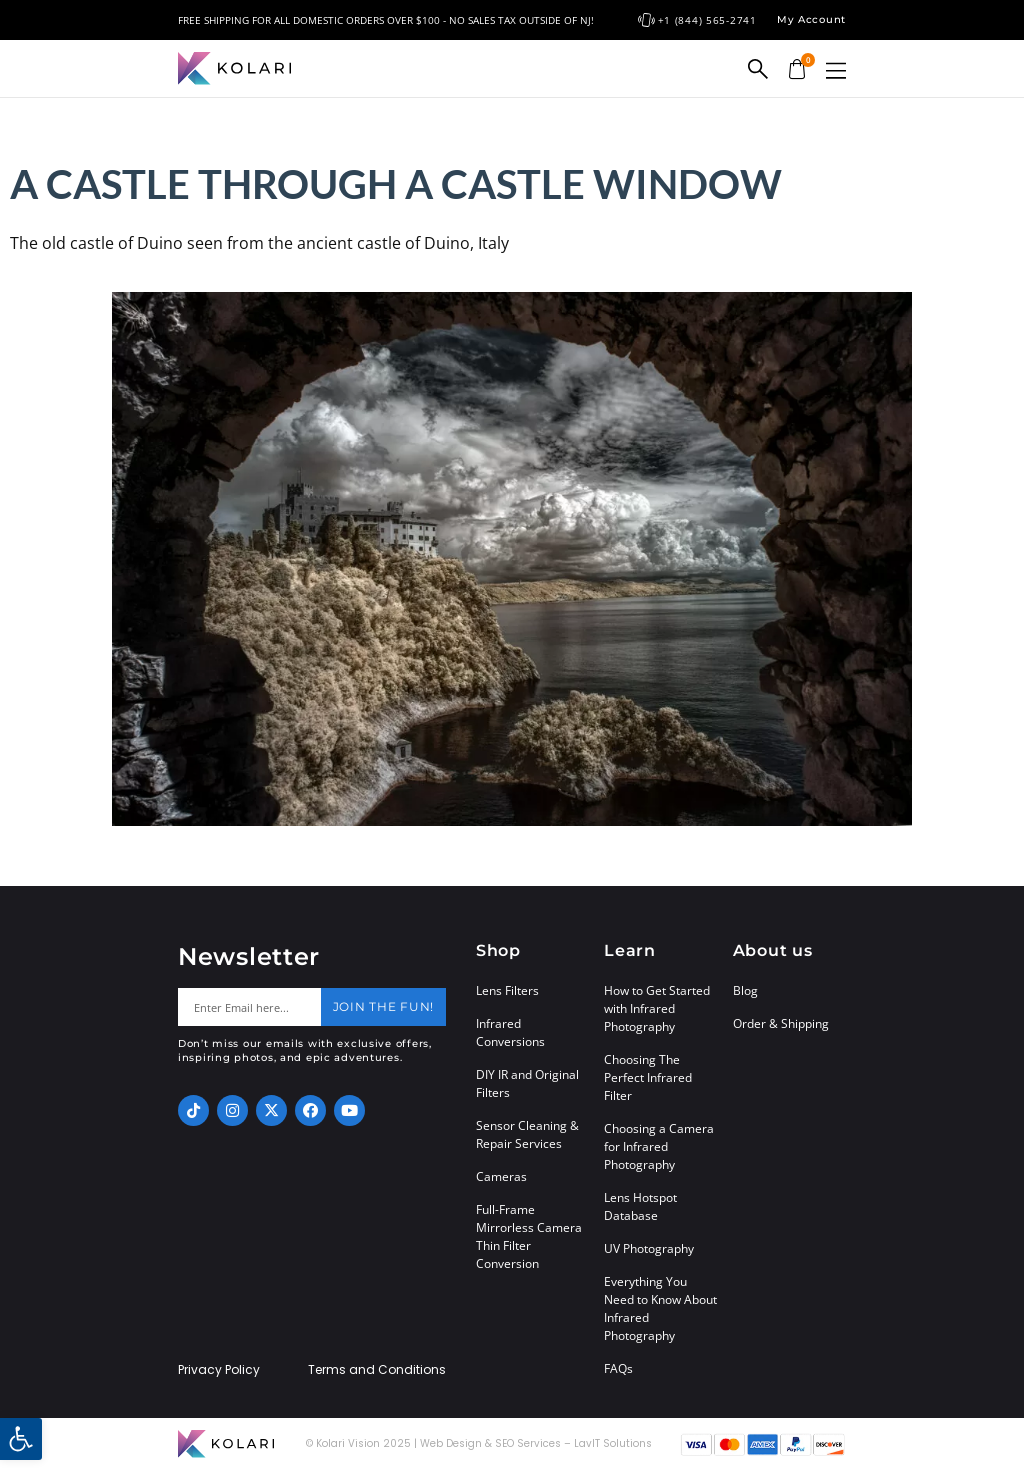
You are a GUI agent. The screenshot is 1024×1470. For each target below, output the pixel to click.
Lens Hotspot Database (640, 1206)
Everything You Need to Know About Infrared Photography (660, 1308)
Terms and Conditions (377, 1370)
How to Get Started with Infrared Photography (657, 1008)
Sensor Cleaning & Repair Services (527, 1134)
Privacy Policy (219, 1370)
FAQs (618, 1368)
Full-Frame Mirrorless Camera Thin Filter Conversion (529, 1236)
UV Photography (649, 1248)
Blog (745, 990)
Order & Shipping (781, 1023)
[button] (836, 70)
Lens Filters (507, 990)
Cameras (501, 1176)
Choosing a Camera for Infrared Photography (659, 1146)
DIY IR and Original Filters (527, 1083)
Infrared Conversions (510, 1032)
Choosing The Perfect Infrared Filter (648, 1077)
